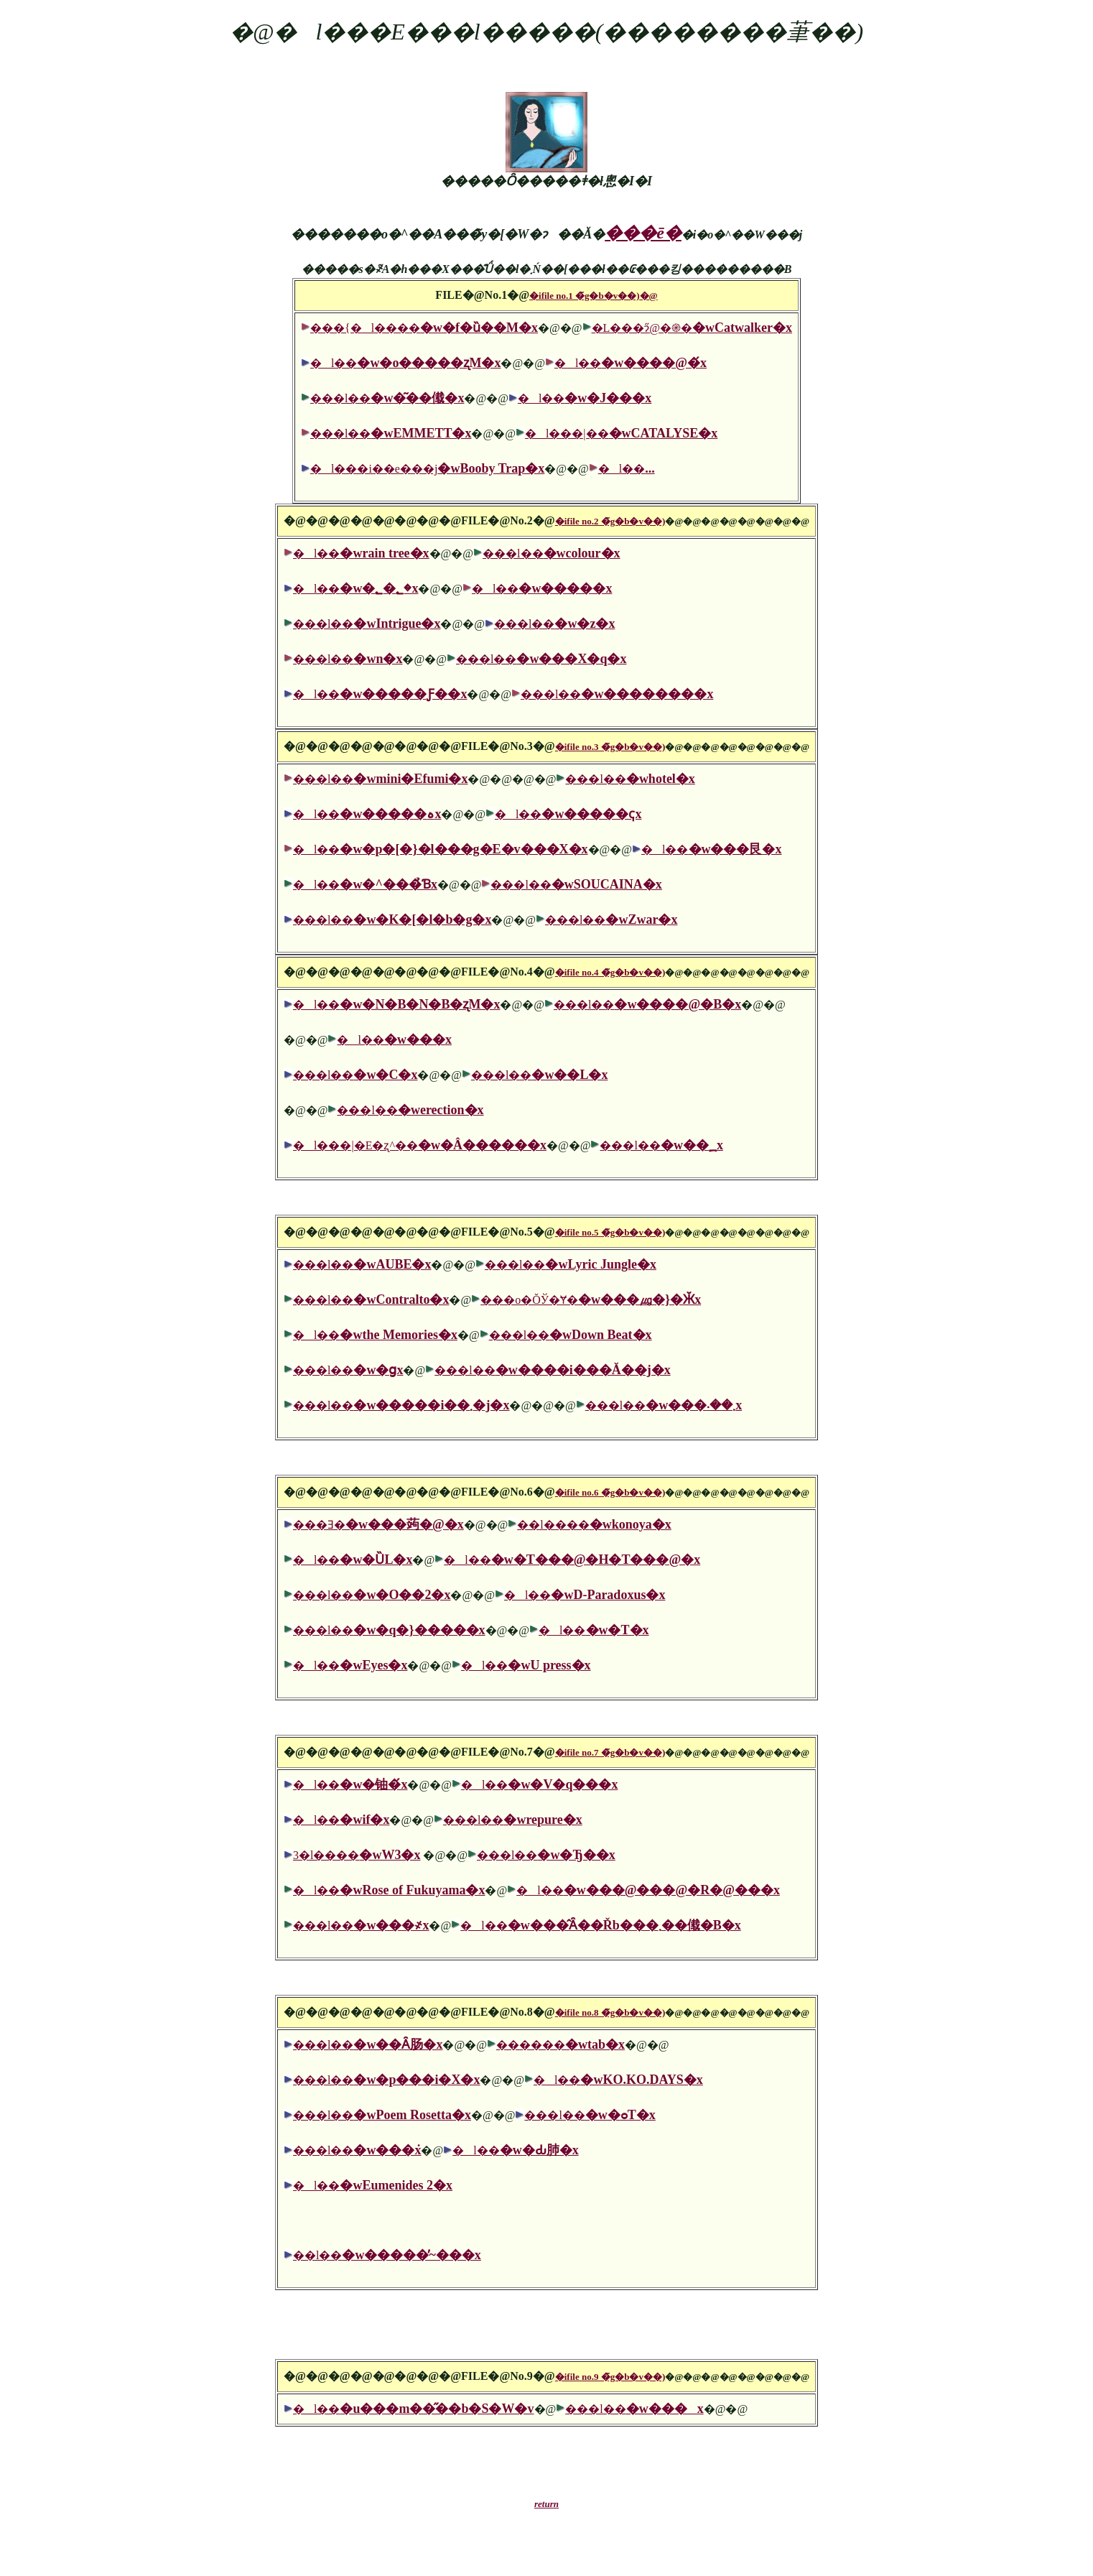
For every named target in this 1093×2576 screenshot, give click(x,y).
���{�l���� (424, 328)
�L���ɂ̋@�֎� (692, 328)
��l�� (387, 2255)
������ (560, 2045)
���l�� (387, 398)
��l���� (594, 1525)
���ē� (643, 232)
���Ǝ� (378, 1525)
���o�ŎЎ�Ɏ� (590, 1300)
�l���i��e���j (427, 469)
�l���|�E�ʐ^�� (419, 1145)
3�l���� (356, 1855)
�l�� (405, 363)
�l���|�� (621, 433)
